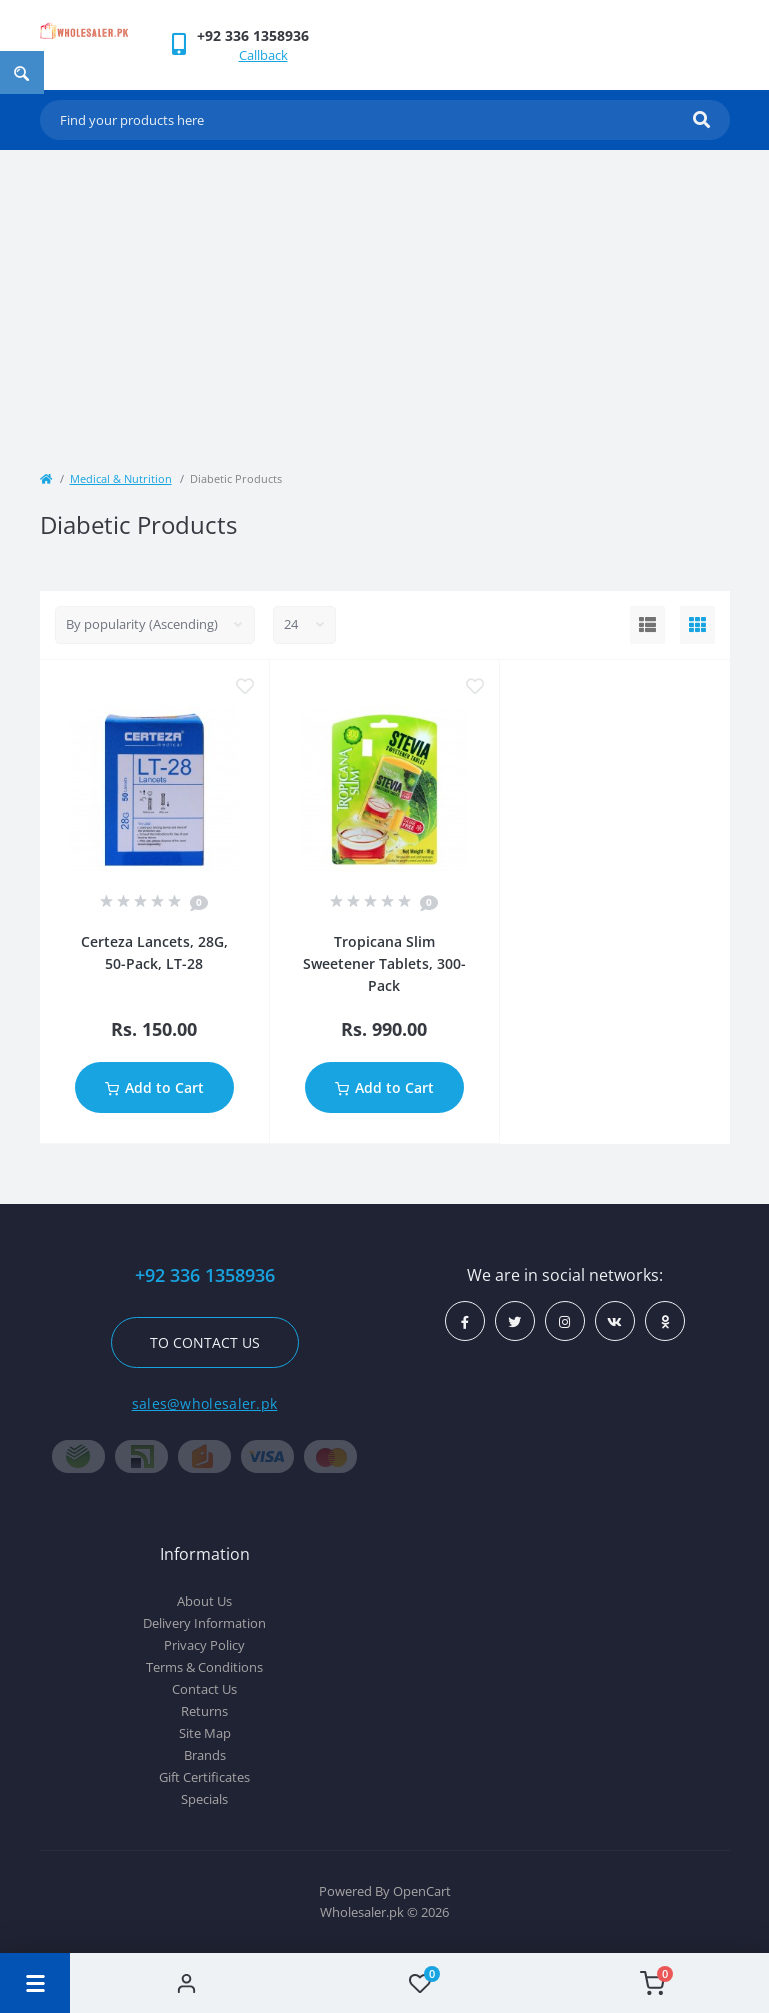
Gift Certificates (204, 1777)
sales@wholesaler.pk (205, 1403)
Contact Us (204, 1689)
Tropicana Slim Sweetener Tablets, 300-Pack (384, 963)
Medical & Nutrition (121, 478)
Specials (204, 1799)
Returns (204, 1711)
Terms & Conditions (204, 1667)
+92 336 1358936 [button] (205, 1275)
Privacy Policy (204, 1645)
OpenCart (422, 1891)
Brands (205, 1755)
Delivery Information (204, 1623)
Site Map (205, 1733)
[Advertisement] (385, 300)
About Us (204, 1601)
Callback (263, 55)
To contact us (205, 1342)
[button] (253, 35)
